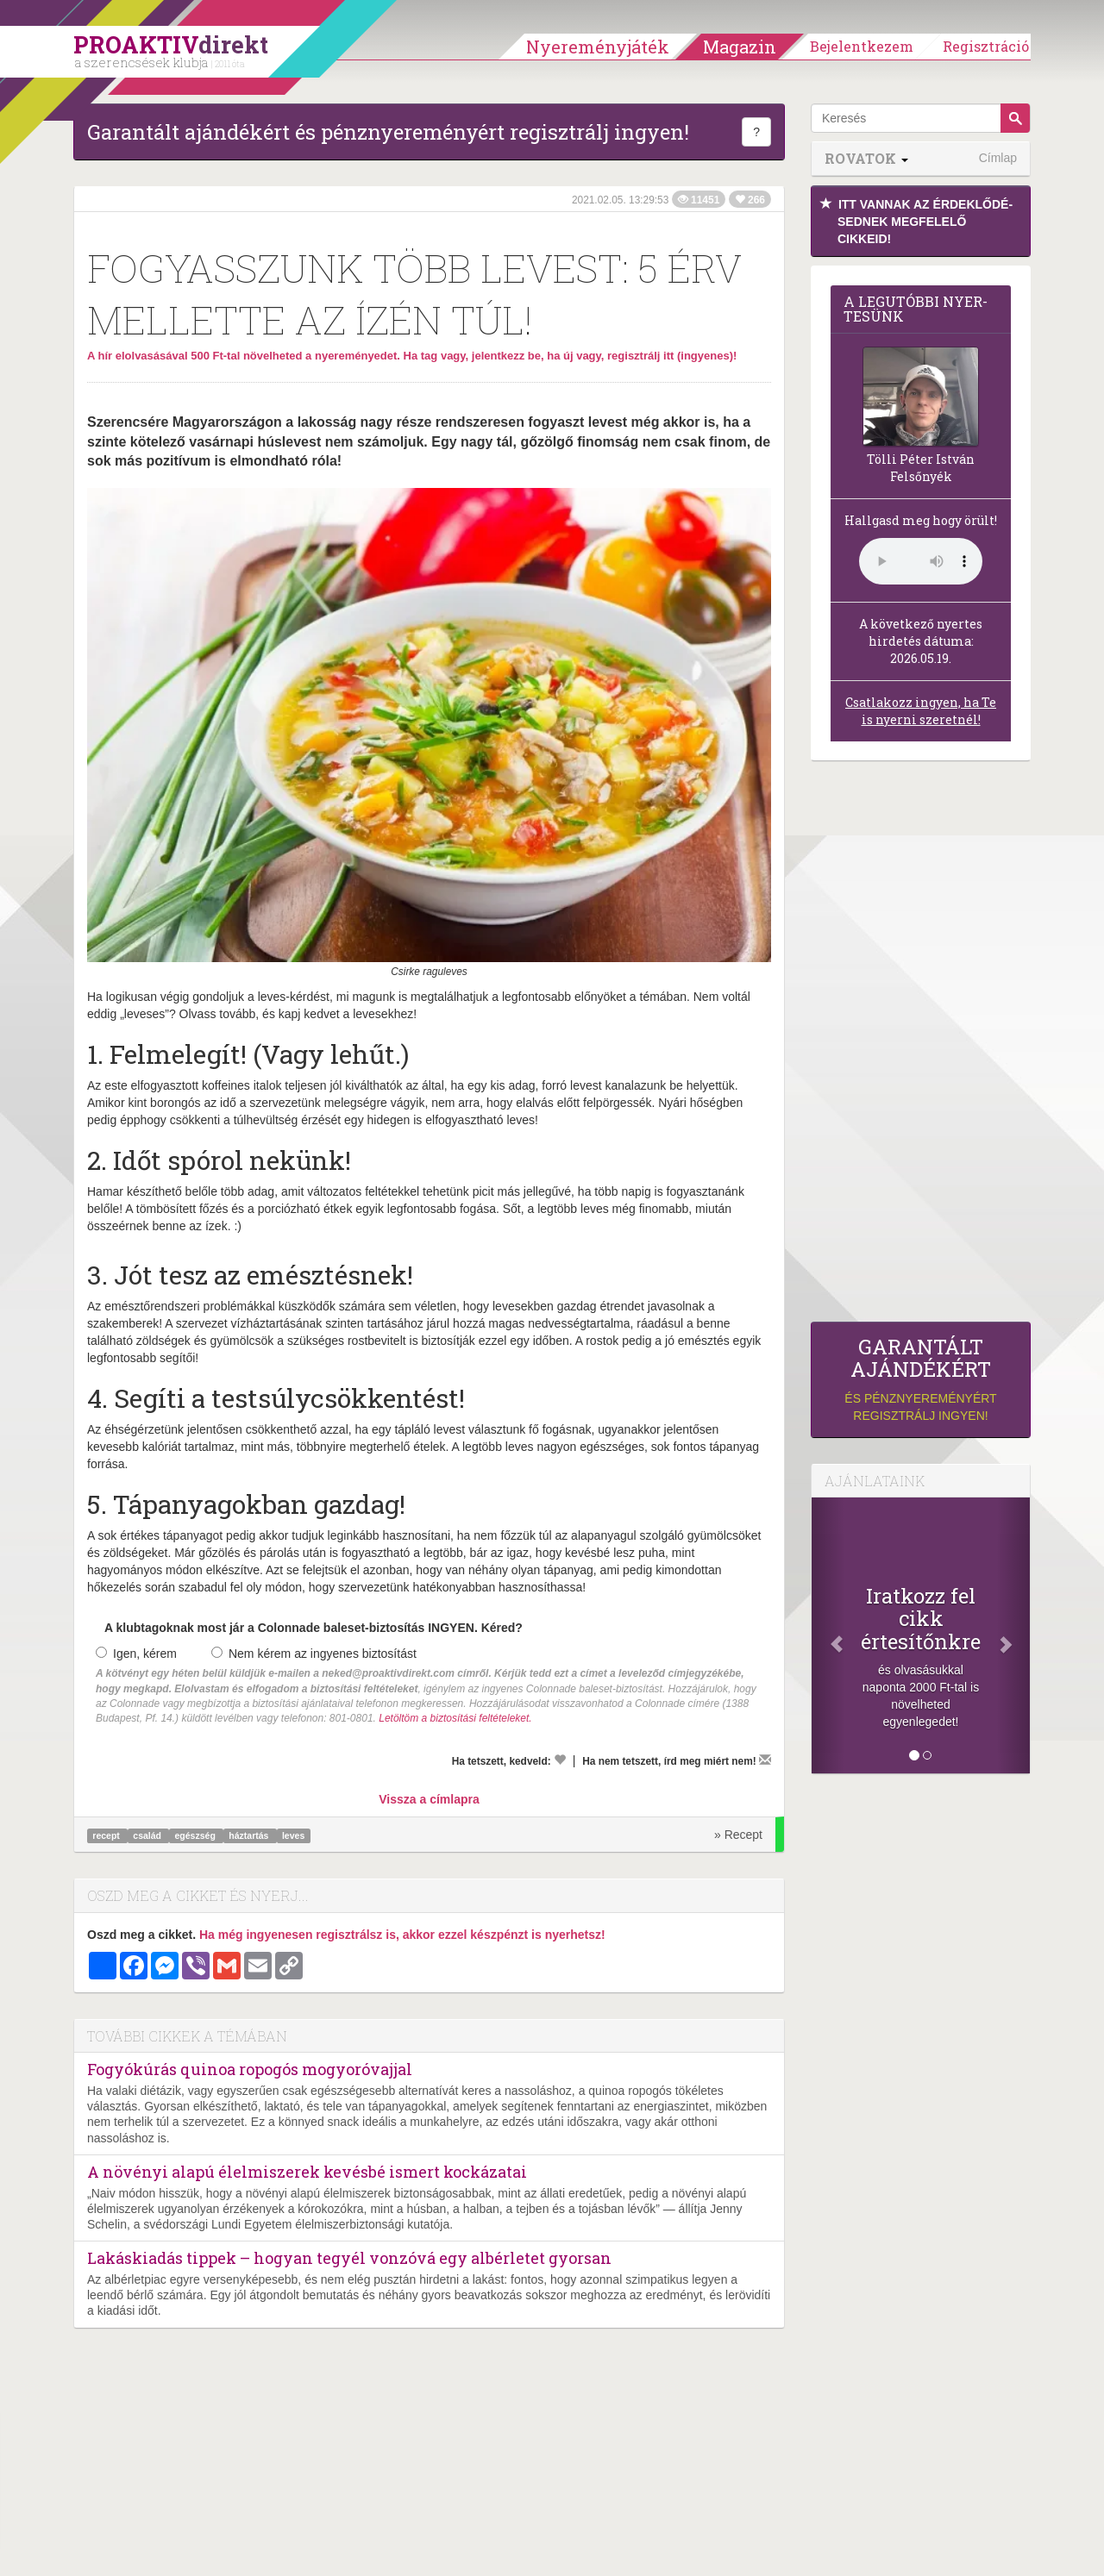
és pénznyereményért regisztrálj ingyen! (921, 1378)
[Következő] (1013, 1635)
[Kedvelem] (560, 1760)
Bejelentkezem (861, 46)
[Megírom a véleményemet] (765, 1760)
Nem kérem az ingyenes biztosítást (314, 1653)
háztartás (250, 1835)
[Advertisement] (921, 1045)
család (148, 1835)
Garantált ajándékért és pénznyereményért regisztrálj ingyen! (388, 132)
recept (107, 1835)
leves (293, 1835)
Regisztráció (986, 46)
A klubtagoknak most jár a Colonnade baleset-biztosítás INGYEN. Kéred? (313, 1628)
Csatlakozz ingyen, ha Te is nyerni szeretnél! (920, 711)
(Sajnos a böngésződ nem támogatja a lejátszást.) (920, 561)
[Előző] (828, 1635)
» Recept (738, 1834)
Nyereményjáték (597, 46)
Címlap (998, 158)
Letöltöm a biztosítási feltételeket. (455, 1718)
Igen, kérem (136, 1653)
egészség (196, 1835)
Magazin (739, 46)
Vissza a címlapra (429, 1799)
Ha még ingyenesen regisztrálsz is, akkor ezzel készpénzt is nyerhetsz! (402, 1934)
